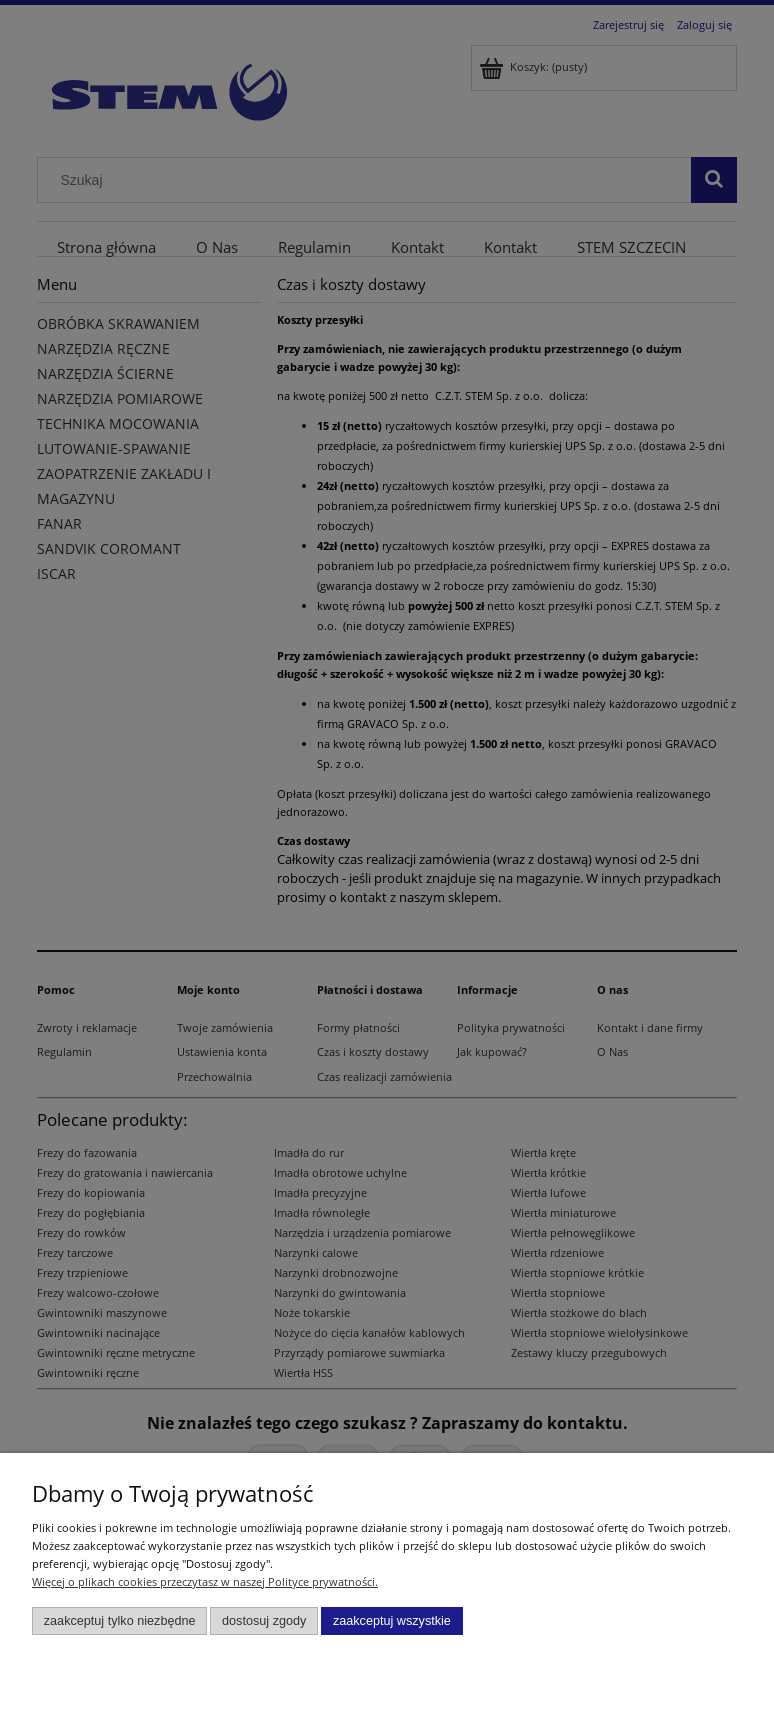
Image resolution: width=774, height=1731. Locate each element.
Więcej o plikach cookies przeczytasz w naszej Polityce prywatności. (205, 1581)
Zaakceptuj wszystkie (392, 1621)
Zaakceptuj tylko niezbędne (120, 1621)
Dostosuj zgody (264, 1621)
